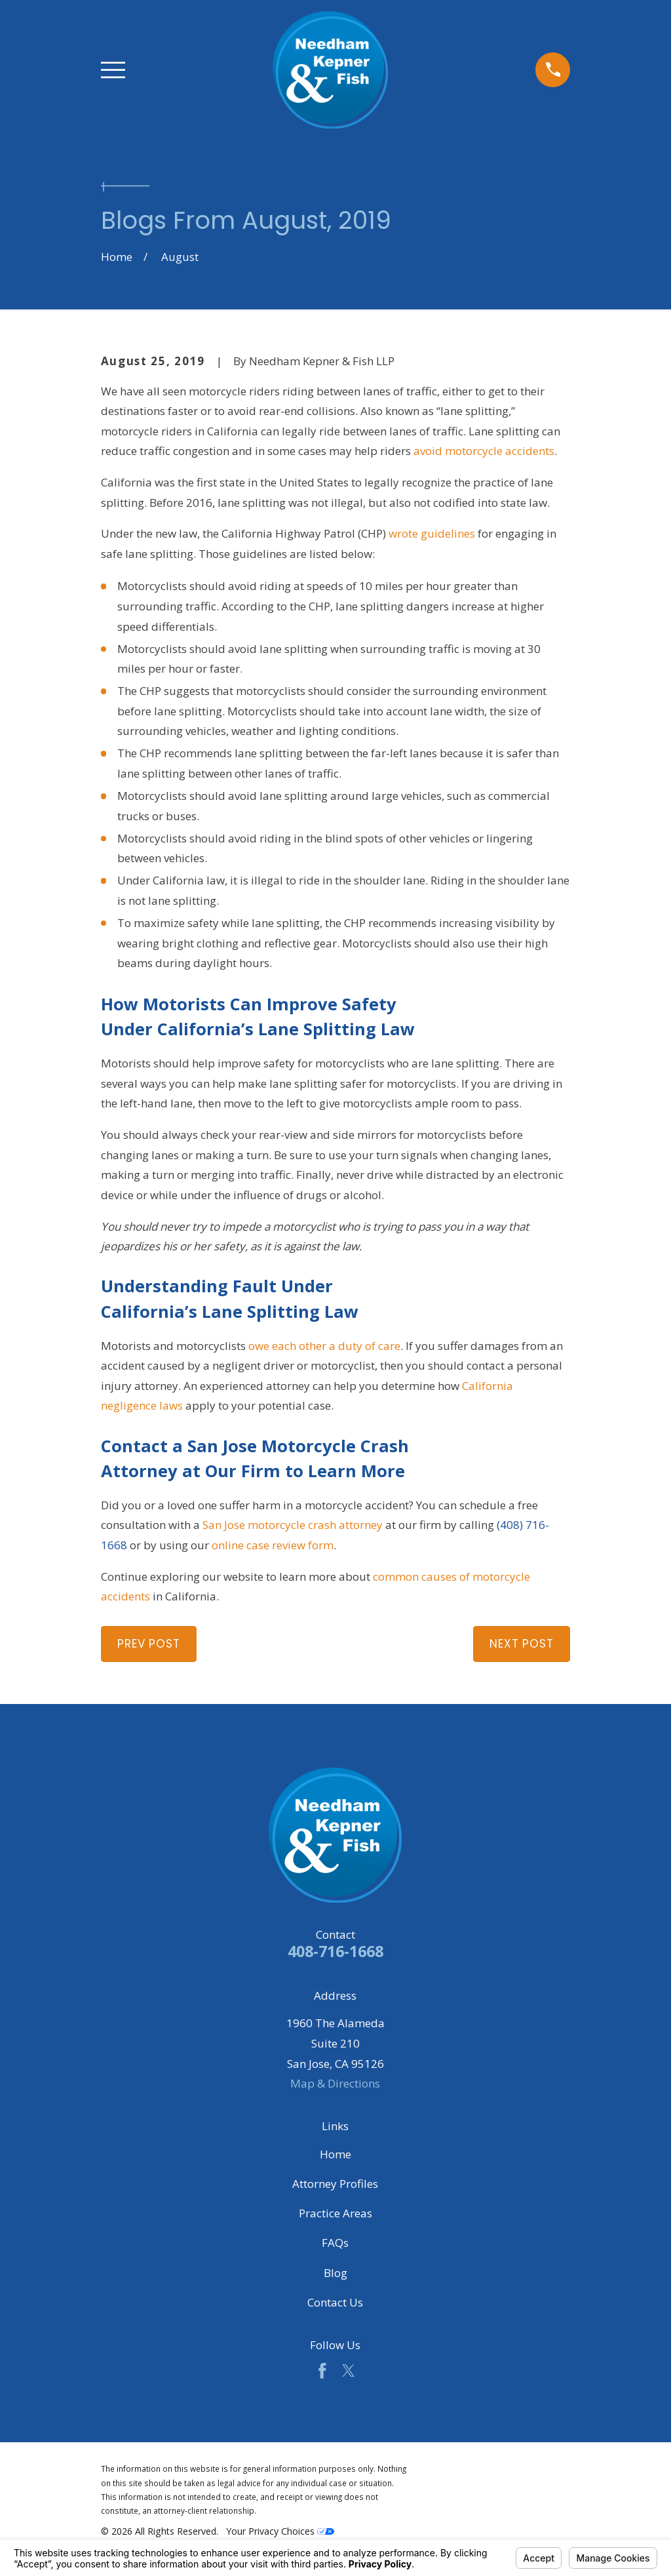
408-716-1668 (335, 1951)
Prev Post (148, 1644)
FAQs (335, 2242)
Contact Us (335, 2302)
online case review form (273, 1545)
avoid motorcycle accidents (483, 450)
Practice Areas (335, 2213)
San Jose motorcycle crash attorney (292, 1524)
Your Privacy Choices (280, 2531)
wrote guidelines (432, 533)
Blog (335, 2272)
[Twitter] (348, 2371)
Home (335, 2154)
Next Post (521, 1644)
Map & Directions (335, 2083)
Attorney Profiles (335, 2183)
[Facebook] (322, 2371)
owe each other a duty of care (324, 1345)
